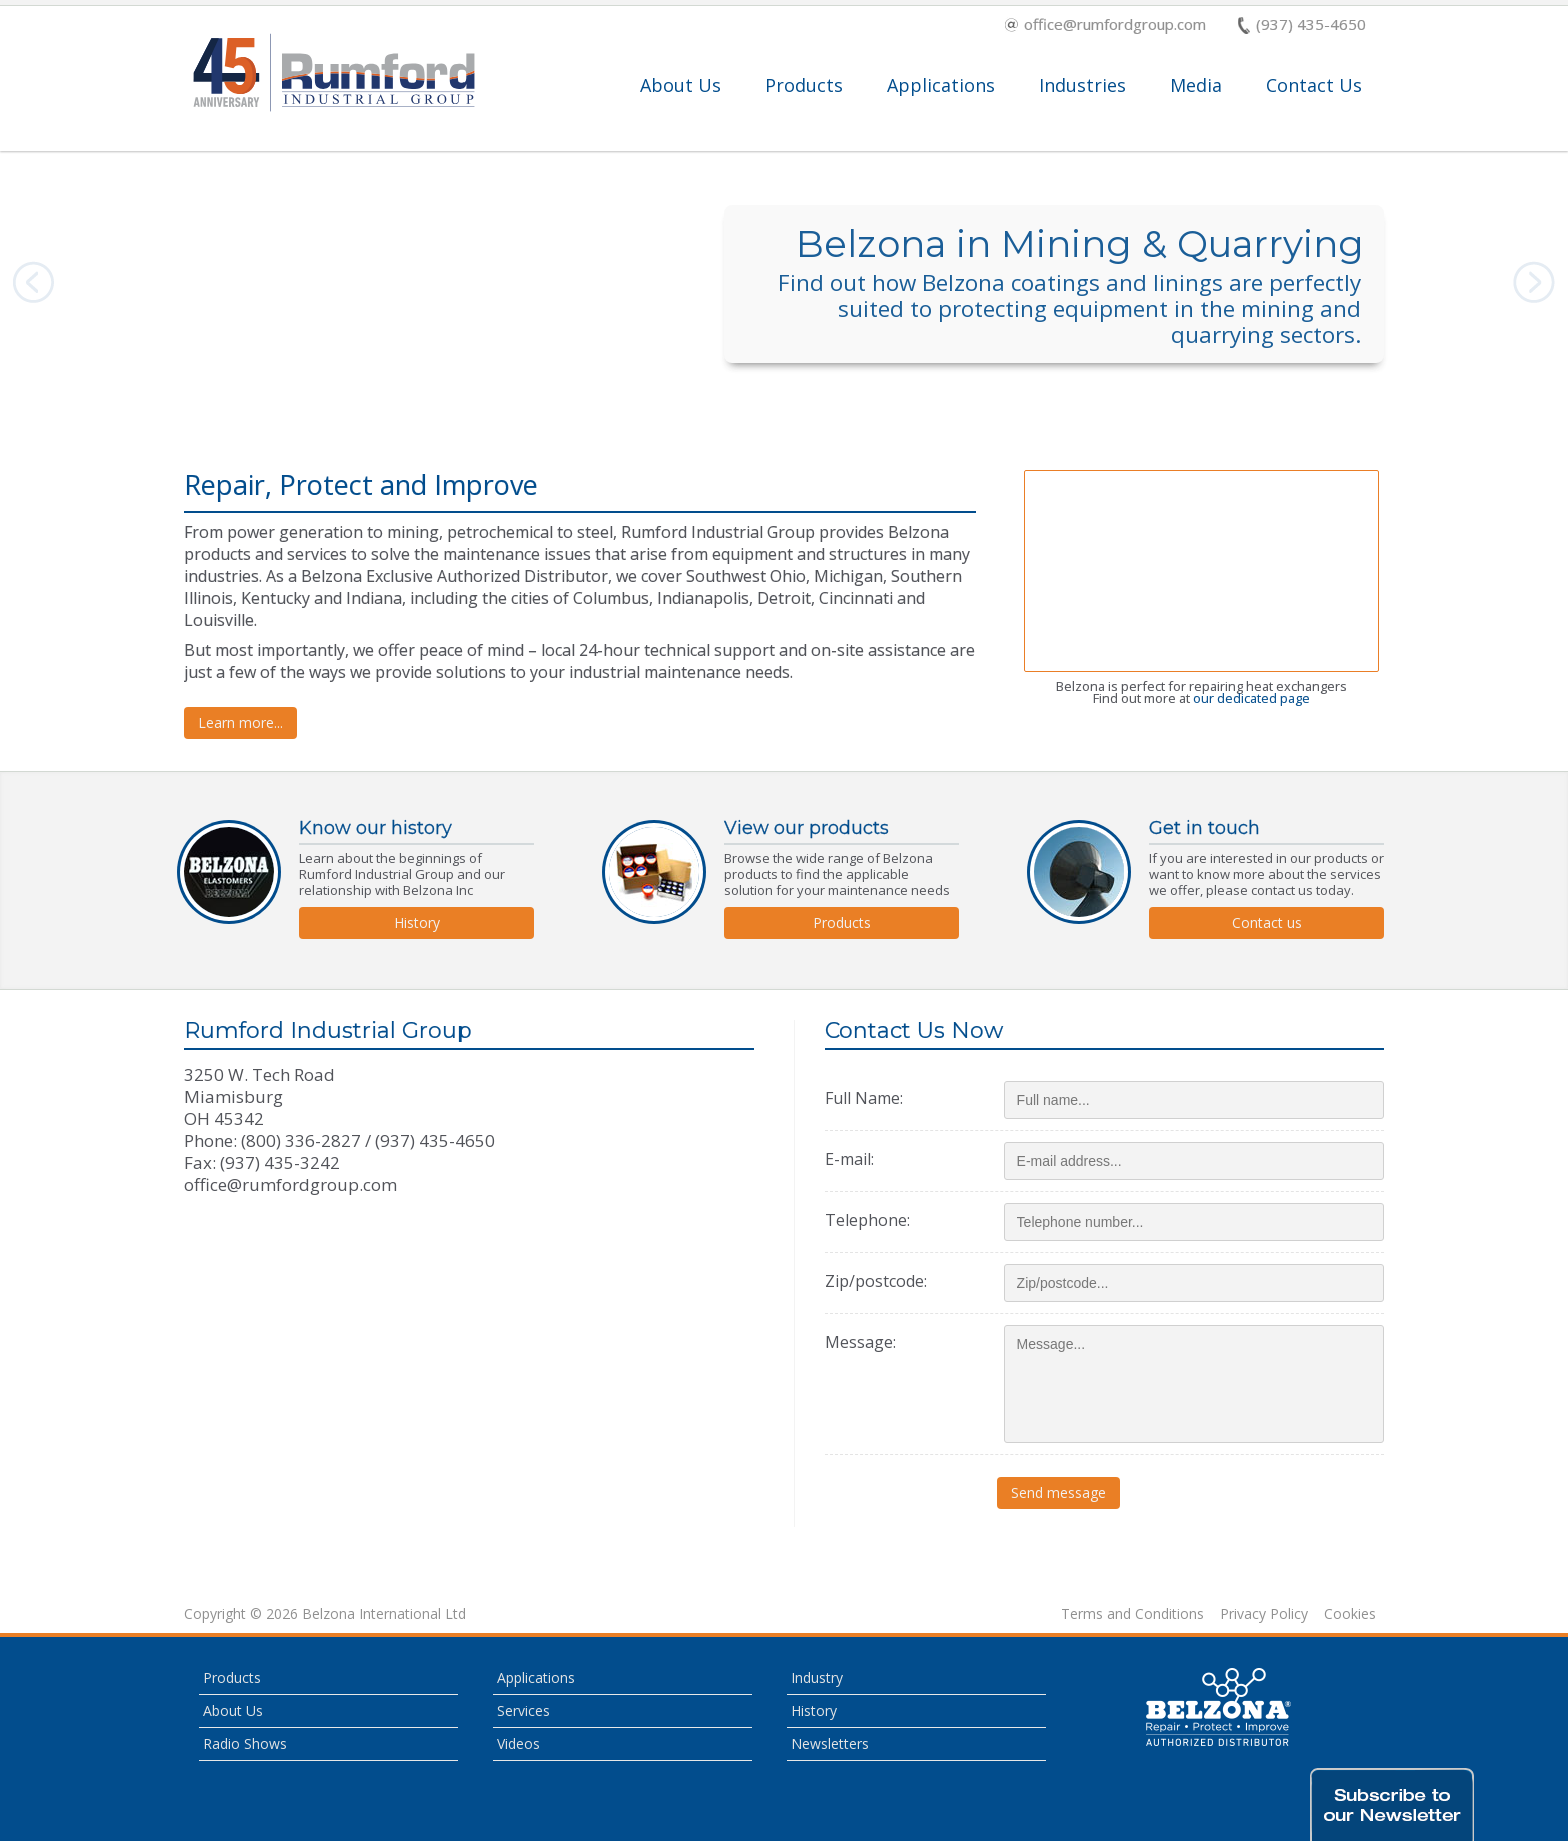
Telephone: (867, 1220)
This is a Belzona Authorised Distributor (1219, 1707)
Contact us (1267, 922)
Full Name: (864, 1098)
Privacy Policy (1264, 1614)
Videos (518, 1743)
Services (523, 1710)
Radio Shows (245, 1743)
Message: (860, 1342)
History (417, 922)
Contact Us (1314, 85)
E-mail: (849, 1159)
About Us (680, 85)
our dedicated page (1251, 698)
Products (804, 85)
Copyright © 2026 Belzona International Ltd (325, 1614)
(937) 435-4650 (1302, 25)
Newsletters (830, 1743)
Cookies (1350, 1614)
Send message (1065, 1492)
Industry (817, 1677)
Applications (941, 85)
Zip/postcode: (876, 1281)
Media (1196, 85)
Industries (1082, 85)
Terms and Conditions (1132, 1614)
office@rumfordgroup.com (1105, 25)
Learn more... (240, 722)
